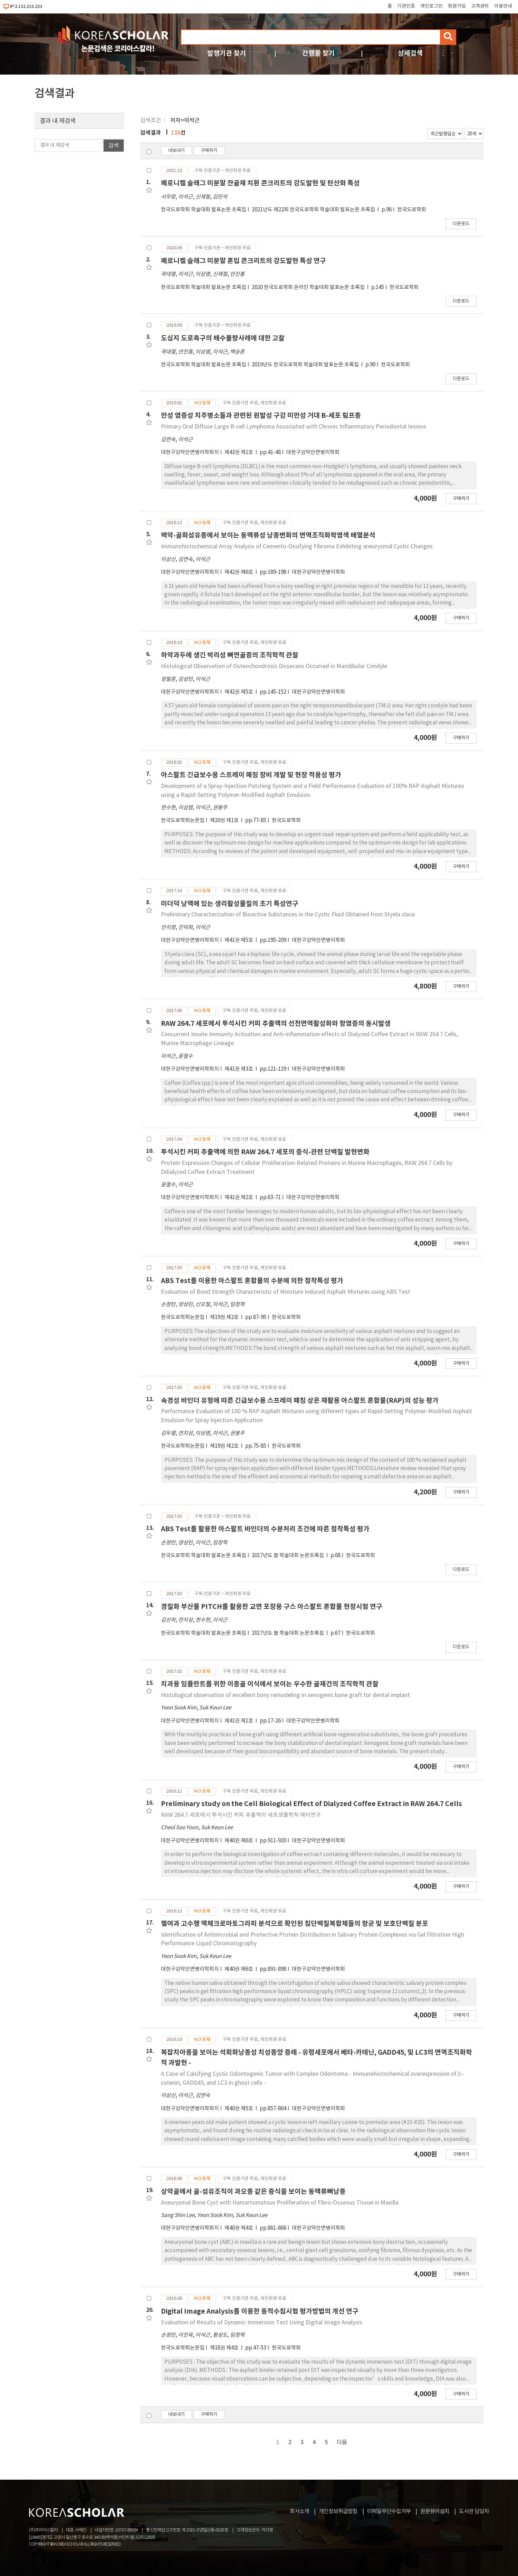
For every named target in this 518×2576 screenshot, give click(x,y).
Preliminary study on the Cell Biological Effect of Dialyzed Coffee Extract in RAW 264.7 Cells (311, 1804)
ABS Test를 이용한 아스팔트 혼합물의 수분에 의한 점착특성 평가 (252, 1281)
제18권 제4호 (225, 2348)
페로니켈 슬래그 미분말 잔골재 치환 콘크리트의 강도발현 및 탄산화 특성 (260, 183)
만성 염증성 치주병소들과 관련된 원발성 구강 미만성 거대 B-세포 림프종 (261, 415)
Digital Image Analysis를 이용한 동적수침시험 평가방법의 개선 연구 (259, 2311)
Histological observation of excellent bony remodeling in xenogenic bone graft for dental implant (285, 1695)
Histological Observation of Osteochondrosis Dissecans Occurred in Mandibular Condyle (274, 666)
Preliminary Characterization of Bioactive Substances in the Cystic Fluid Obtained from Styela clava (288, 914)
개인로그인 (431, 6)
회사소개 (299, 2511)
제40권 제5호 (239, 2109)
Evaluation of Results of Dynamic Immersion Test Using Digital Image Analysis (261, 2322)
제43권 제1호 (239, 452)
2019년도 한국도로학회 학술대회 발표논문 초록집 (306, 365)
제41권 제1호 (239, 1721)
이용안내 (503, 6)
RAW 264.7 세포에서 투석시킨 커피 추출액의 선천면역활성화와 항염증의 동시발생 (276, 1023)
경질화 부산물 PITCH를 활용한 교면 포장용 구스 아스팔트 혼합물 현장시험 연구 (271, 1607)
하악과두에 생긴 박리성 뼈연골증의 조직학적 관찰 (229, 655)
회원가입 (457, 6)
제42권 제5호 (239, 692)
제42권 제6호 (239, 572)
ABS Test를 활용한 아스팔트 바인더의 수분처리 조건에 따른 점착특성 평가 (265, 1529)
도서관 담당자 (474, 2511)
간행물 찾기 (318, 53)
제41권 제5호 (239, 940)
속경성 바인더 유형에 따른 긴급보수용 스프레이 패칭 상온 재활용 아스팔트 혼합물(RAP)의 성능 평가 (300, 1401)
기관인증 (406, 6)
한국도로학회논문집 (182, 820)
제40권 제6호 (239, 1841)
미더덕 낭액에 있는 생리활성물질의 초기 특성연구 (229, 904)
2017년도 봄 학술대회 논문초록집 (288, 1556)
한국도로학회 (411, 210)
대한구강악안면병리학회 (312, 452)
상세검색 (410, 53)
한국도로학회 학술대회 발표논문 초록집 (203, 210)
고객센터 (480, 6)
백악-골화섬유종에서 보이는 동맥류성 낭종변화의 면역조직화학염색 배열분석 (268, 535)
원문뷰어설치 (434, 2511)
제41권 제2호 (239, 1197)
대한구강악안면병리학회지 (190, 452)
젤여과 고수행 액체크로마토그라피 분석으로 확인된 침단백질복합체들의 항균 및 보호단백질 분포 (294, 1924)
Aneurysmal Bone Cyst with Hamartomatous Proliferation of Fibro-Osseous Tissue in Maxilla (280, 2203)
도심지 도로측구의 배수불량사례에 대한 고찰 (223, 338)
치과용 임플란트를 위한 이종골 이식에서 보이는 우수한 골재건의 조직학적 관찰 (269, 1684)
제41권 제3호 (239, 1069)
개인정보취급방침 (338, 2511)
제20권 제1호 (225, 820)
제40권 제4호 (239, 2228)
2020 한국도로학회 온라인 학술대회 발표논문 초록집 (309, 287)
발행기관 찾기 (226, 53)
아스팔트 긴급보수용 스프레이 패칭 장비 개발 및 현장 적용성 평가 (251, 775)
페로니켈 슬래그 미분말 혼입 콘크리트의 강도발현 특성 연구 (243, 261)
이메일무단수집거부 (389, 2511)
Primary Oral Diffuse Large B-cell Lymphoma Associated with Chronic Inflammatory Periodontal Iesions (293, 427)
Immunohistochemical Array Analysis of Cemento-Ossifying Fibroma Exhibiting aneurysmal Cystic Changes (297, 546)
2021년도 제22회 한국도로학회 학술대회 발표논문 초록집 (314, 210)
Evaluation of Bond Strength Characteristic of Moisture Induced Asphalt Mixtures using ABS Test (285, 1292)
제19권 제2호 (225, 1317)
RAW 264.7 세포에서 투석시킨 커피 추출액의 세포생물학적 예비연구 (241, 1815)
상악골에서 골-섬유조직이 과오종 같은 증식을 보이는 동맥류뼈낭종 (253, 2192)
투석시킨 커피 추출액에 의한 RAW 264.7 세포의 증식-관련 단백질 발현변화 (265, 1152)
